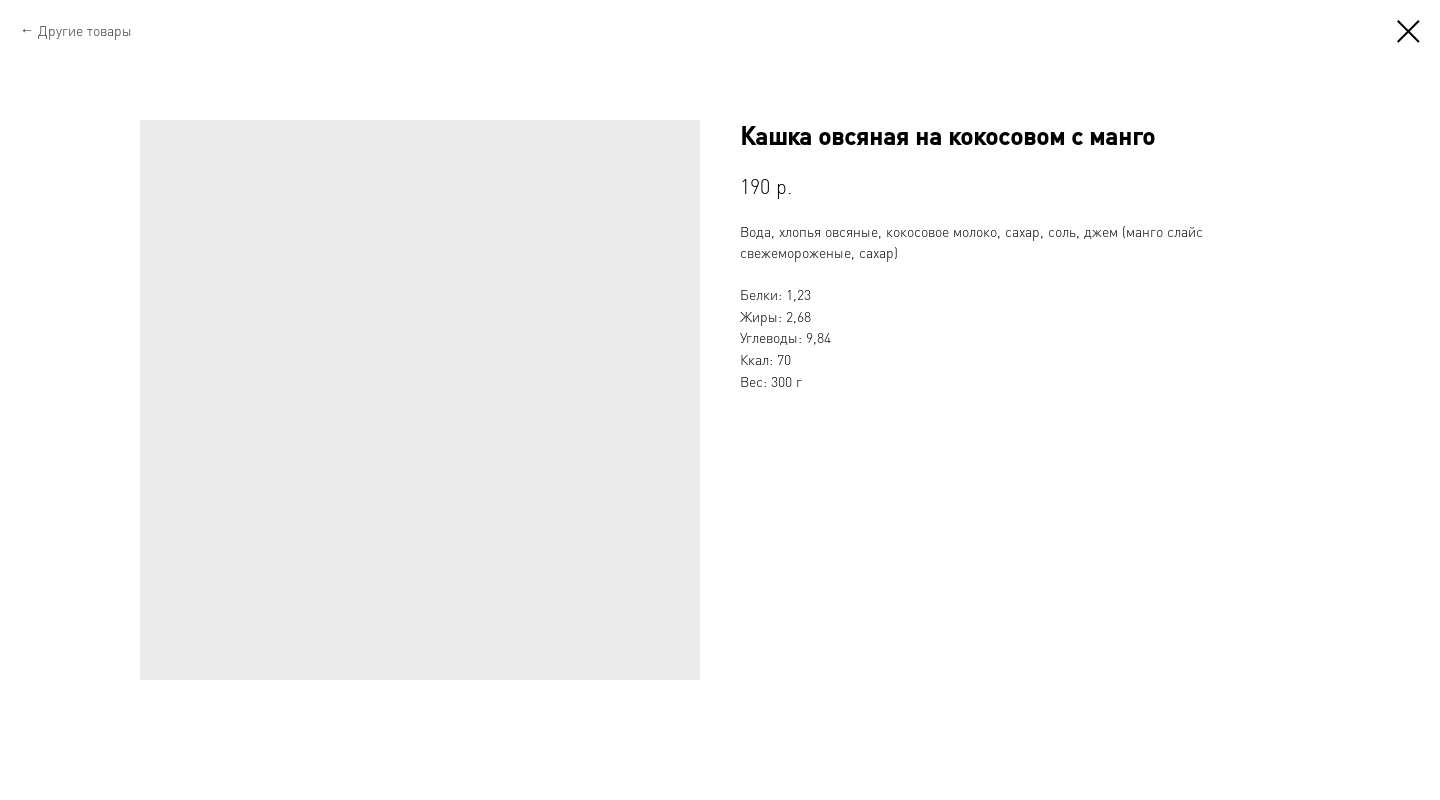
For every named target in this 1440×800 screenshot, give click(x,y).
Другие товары (85, 30)
